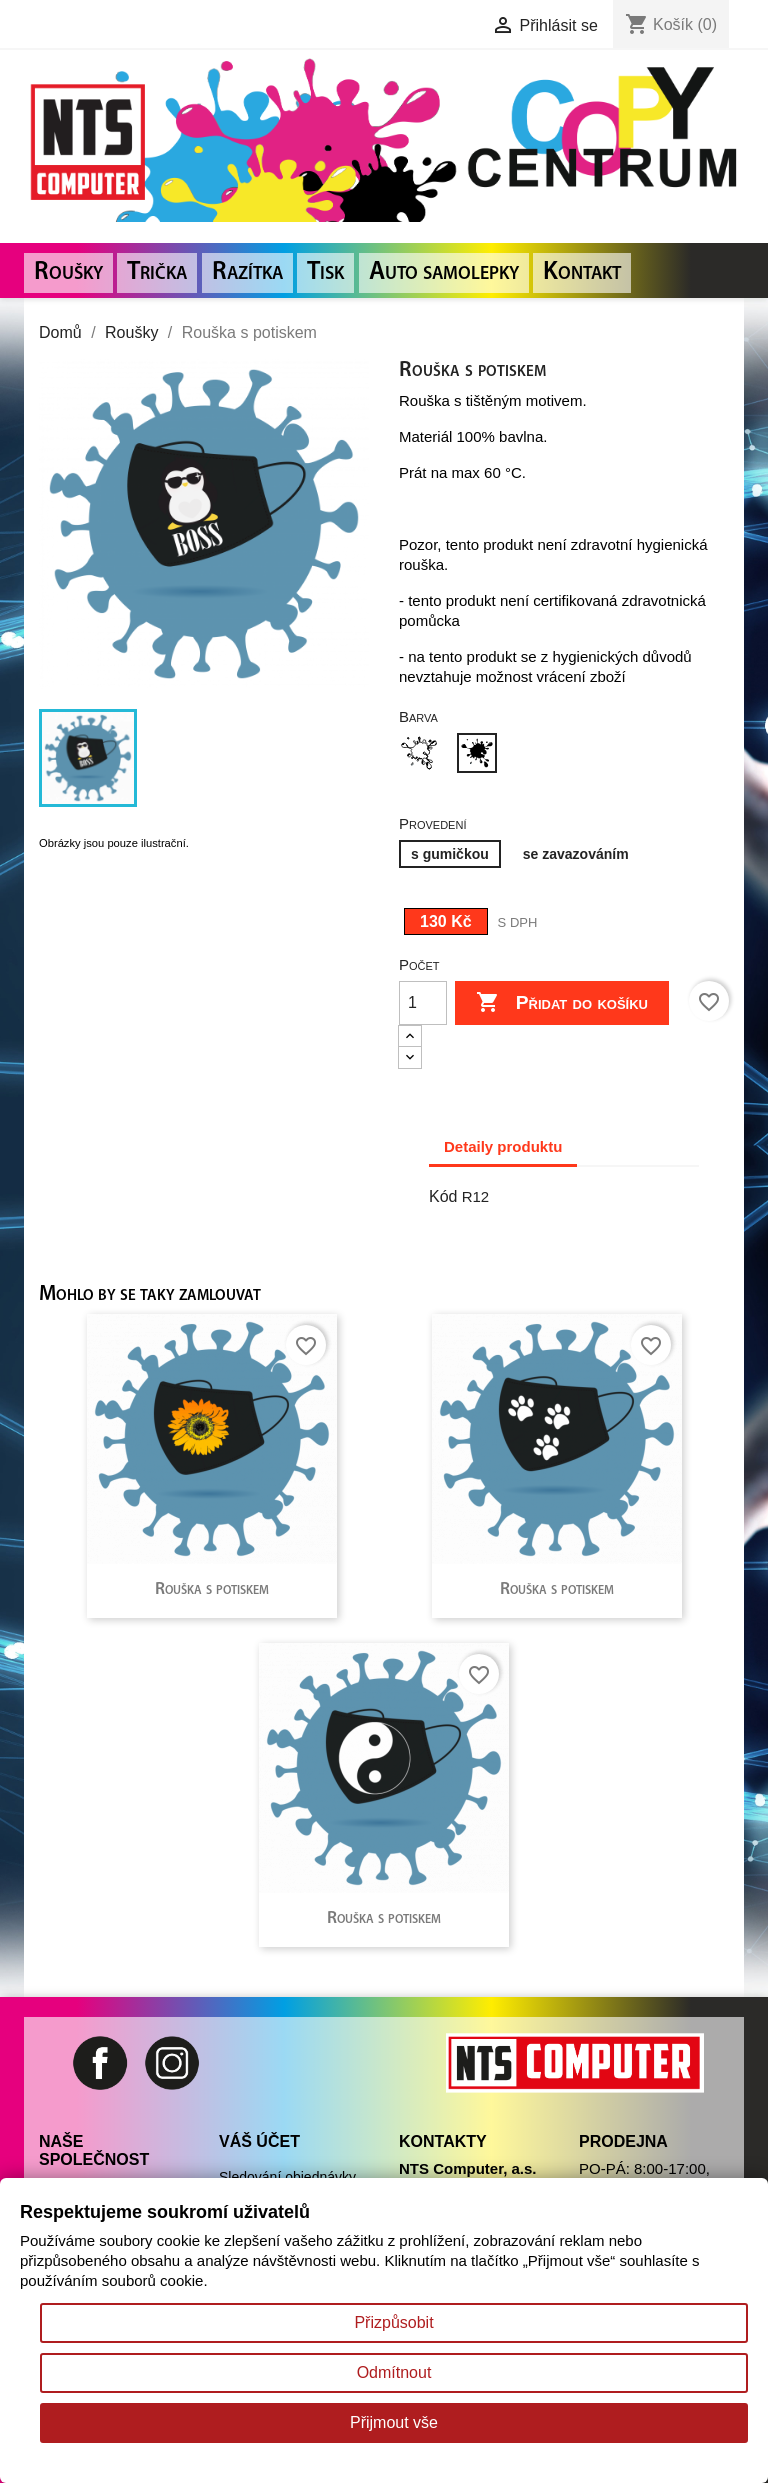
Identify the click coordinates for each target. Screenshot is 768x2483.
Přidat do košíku (562, 1003)
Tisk (325, 272)
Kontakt (582, 272)
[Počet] (423, 1003)
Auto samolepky (444, 272)
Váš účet (259, 2141)
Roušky (68, 272)
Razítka (247, 272)
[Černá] (481, 755)
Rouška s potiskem (212, 1589)
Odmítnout (394, 2372)
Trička (157, 272)
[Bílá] (423, 755)
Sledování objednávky (287, 2177)
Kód (443, 1196)
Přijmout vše (394, 2422)
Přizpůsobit (393, 2322)
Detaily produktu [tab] (503, 1146)
